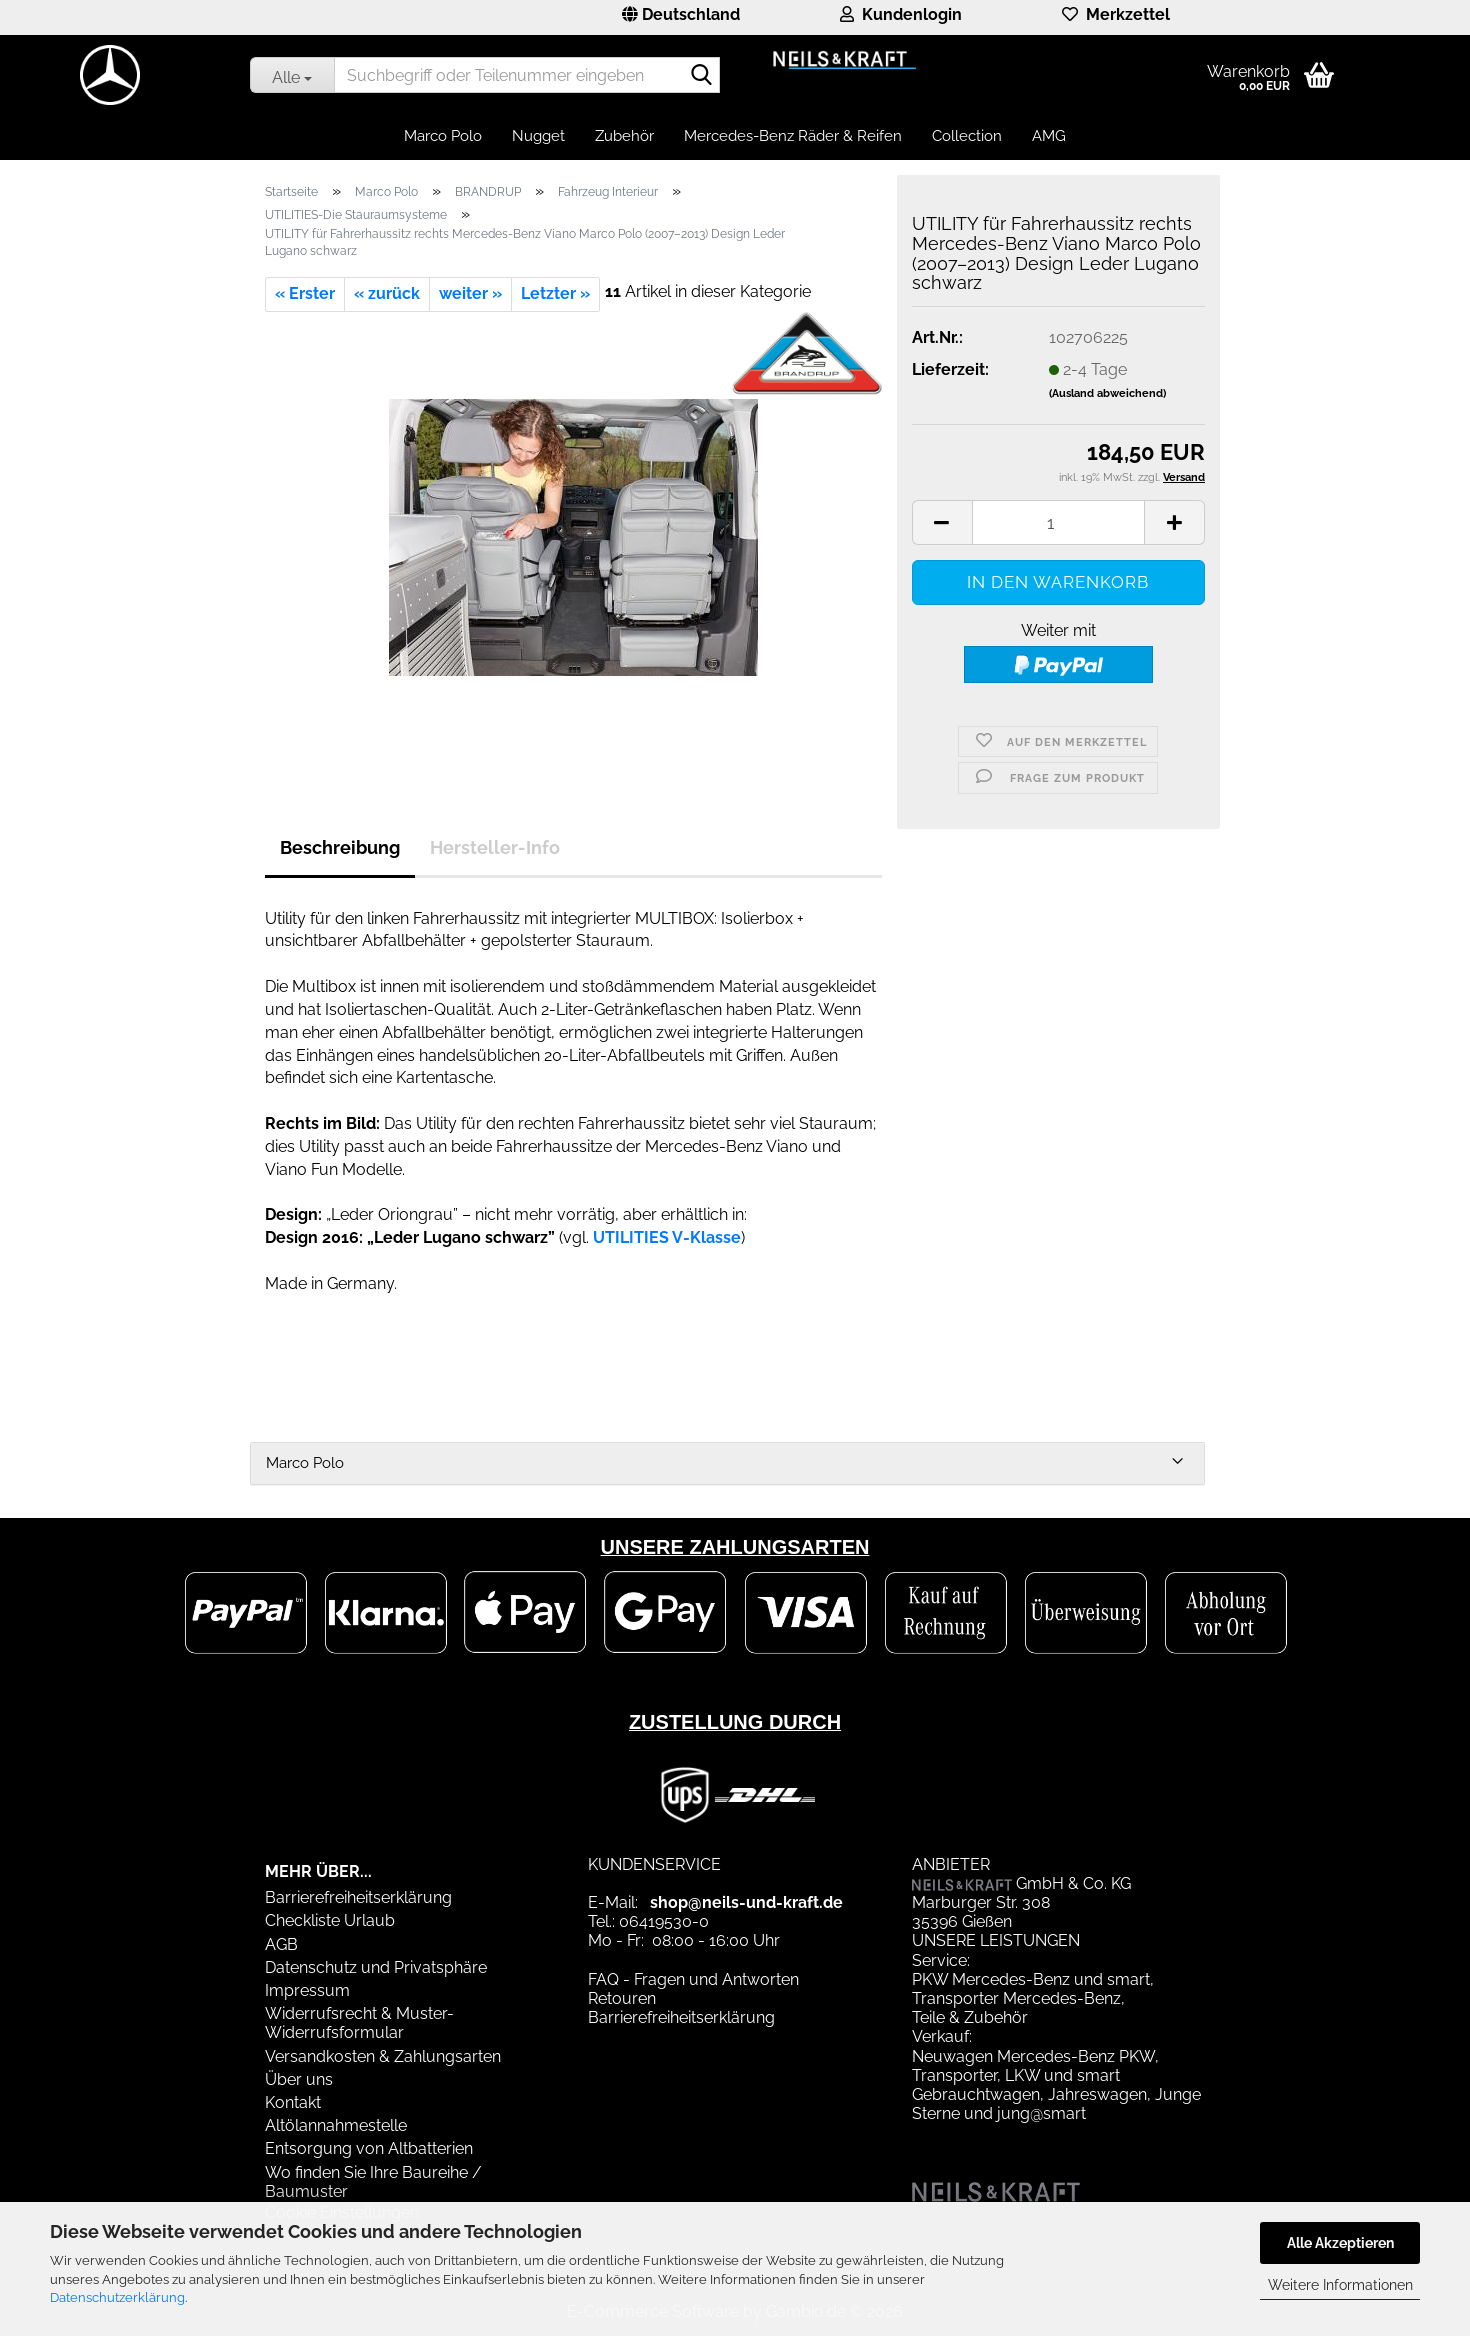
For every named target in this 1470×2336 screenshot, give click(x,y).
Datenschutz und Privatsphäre (376, 1967)
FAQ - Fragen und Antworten (693, 1979)
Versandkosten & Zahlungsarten (383, 2056)
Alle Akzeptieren (1340, 2243)
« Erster (305, 293)
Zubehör (624, 136)
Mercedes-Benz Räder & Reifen (793, 136)
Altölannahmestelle (336, 2125)
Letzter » (555, 293)
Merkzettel (1116, 14)
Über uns (299, 2079)
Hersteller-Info (495, 847)
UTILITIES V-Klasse (667, 1237)
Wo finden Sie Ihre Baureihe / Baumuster (373, 2182)
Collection (967, 136)
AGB (281, 1944)
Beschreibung (340, 847)
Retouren (622, 1998)
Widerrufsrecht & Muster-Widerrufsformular (359, 2023)
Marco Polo (443, 136)
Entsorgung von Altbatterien (369, 2148)
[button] (681, 17)
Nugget (538, 136)
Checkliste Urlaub (330, 1920)
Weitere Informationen (1340, 2285)
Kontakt (293, 2102)
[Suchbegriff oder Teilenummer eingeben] (292, 75)
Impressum (307, 1990)
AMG (1049, 136)
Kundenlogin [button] (901, 14)
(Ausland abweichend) (1107, 393)
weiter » (470, 293)
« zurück (387, 293)
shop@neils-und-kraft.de (746, 1902)
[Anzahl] (1058, 522)
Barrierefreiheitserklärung (358, 1897)
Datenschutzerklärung (117, 2297)
